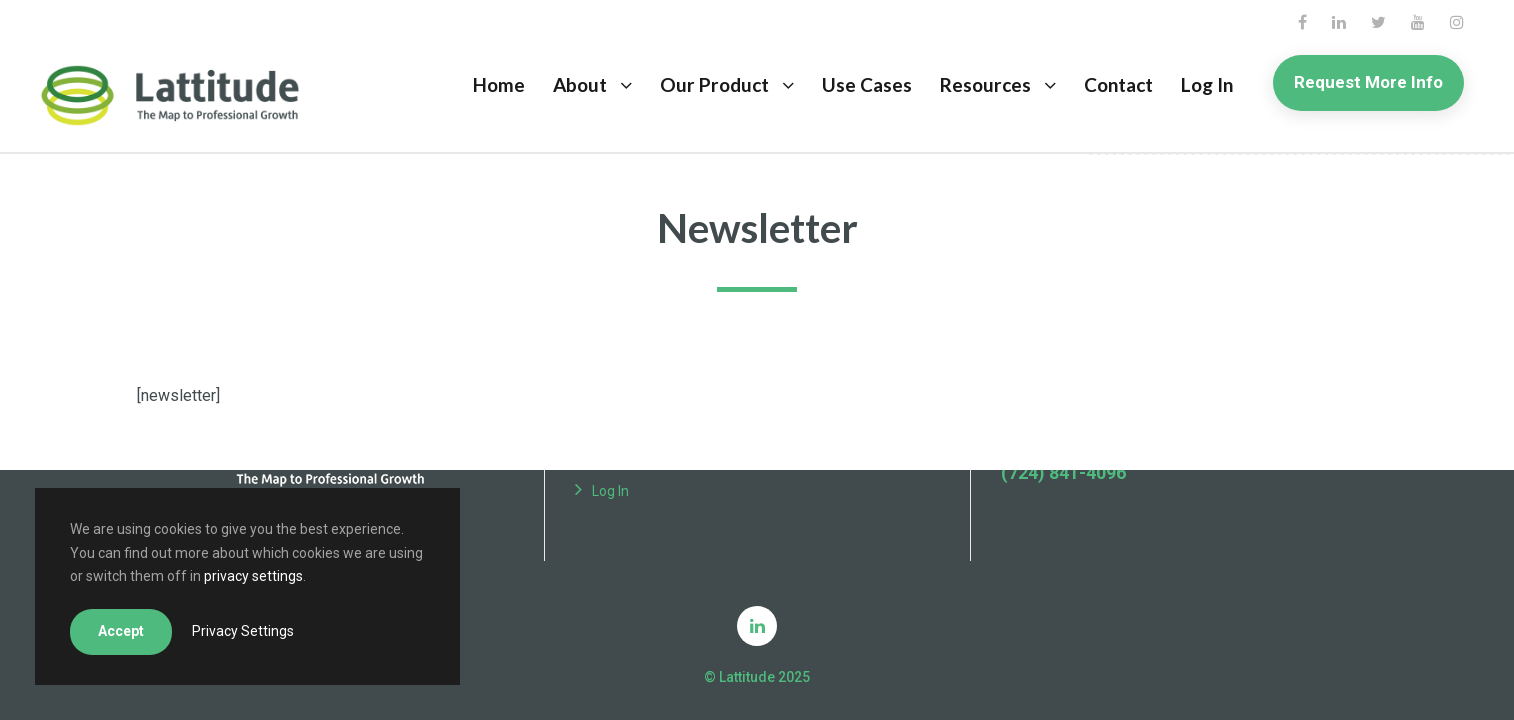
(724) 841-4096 (1063, 472)
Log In (1207, 84)
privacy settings (253, 576)
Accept (121, 631)
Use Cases (867, 84)
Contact (1118, 84)
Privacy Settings (243, 631)
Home (499, 84)
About (580, 84)
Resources (985, 84)
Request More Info (1368, 82)
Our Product (714, 84)
